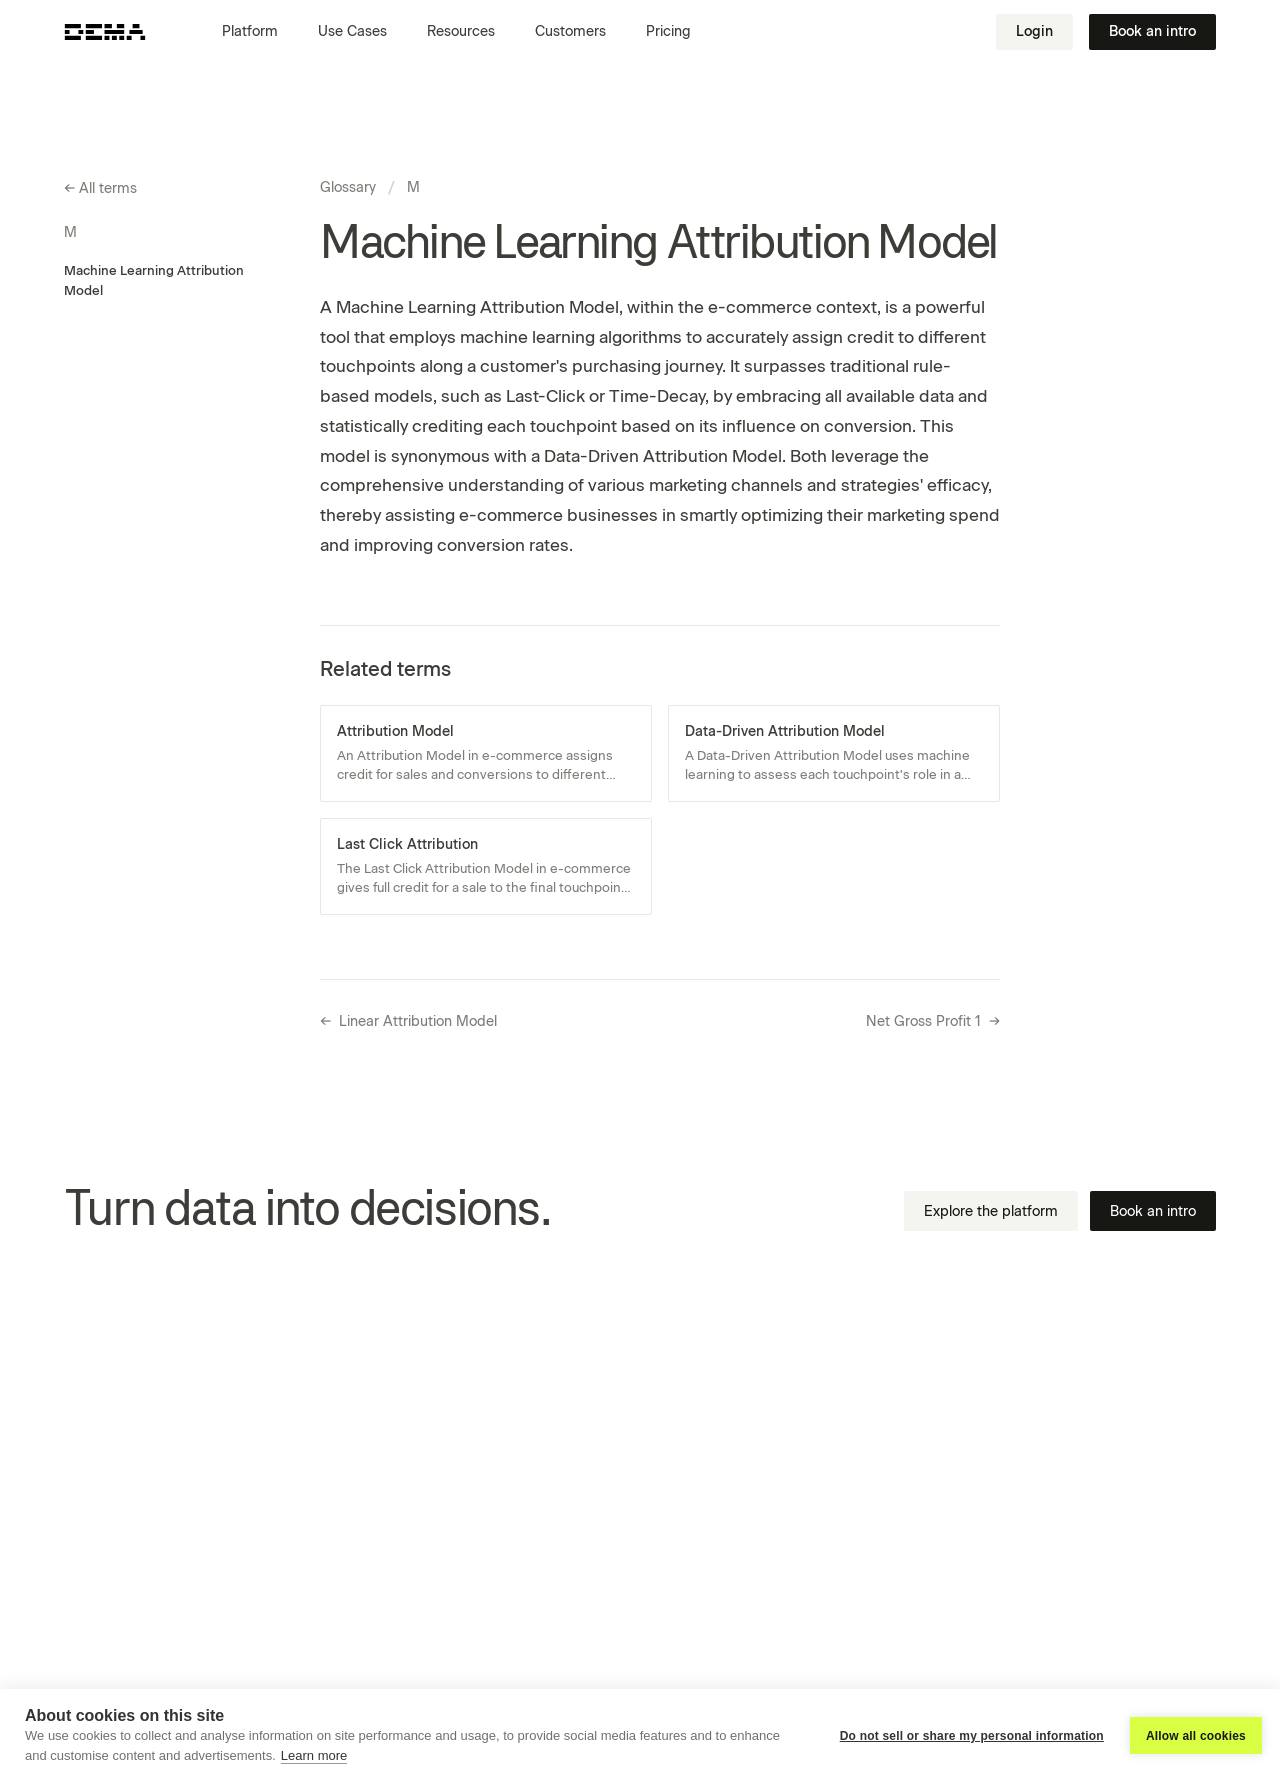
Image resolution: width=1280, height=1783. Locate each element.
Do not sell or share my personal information (972, 1736)
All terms (100, 189)
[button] (258, 32)
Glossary (348, 187)
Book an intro (1152, 31)
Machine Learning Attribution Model (154, 280)
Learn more (314, 1755)
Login (1034, 31)
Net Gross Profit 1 (933, 1022)
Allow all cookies (1196, 1736)
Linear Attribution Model (408, 1022)
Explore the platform (991, 1211)
